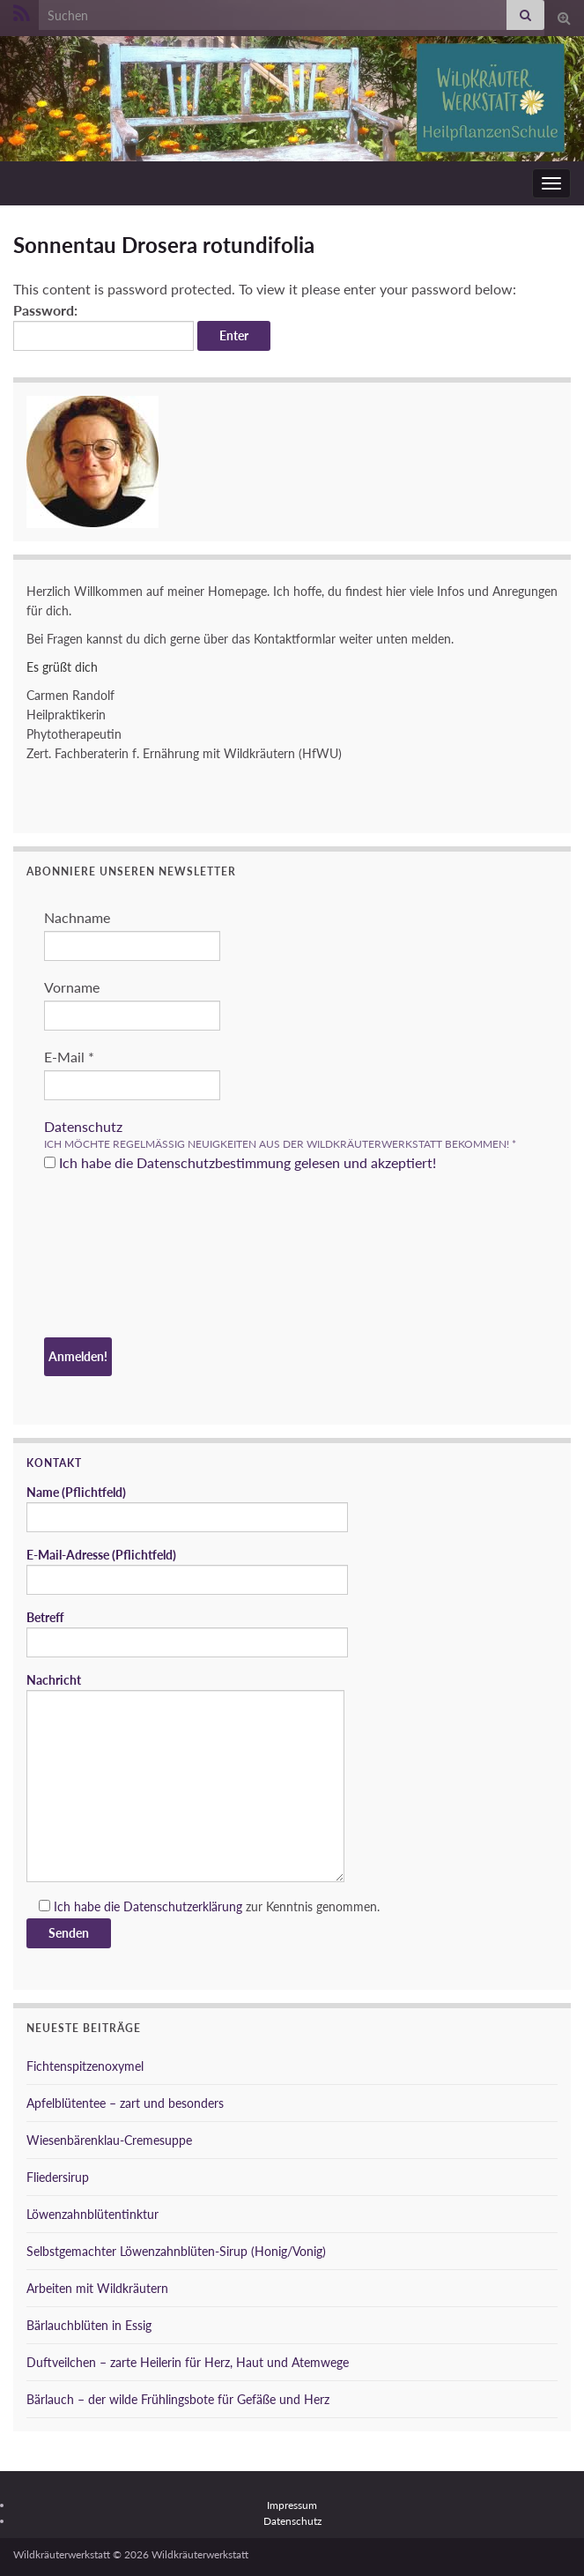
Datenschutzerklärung (182, 1906)
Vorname (72, 987)
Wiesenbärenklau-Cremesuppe (109, 2140)
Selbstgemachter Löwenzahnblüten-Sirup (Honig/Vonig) (176, 2251)
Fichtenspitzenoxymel (85, 2066)
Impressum (292, 2505)
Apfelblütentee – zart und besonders (125, 2103)
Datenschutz (83, 1126)
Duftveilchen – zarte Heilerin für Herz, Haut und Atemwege (187, 2362)
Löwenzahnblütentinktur (92, 2214)
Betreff (187, 1633)
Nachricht (185, 1777)
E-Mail (69, 1056)
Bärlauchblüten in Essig (89, 2325)
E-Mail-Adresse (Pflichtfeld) (187, 1571)
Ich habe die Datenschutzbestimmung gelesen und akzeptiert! (240, 1162)
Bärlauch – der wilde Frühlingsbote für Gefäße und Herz (177, 2399)
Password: (103, 326)
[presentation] (116, 1257)
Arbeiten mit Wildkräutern (97, 2288)
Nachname (77, 917)
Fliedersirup (57, 2177)
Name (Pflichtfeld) (187, 1508)
